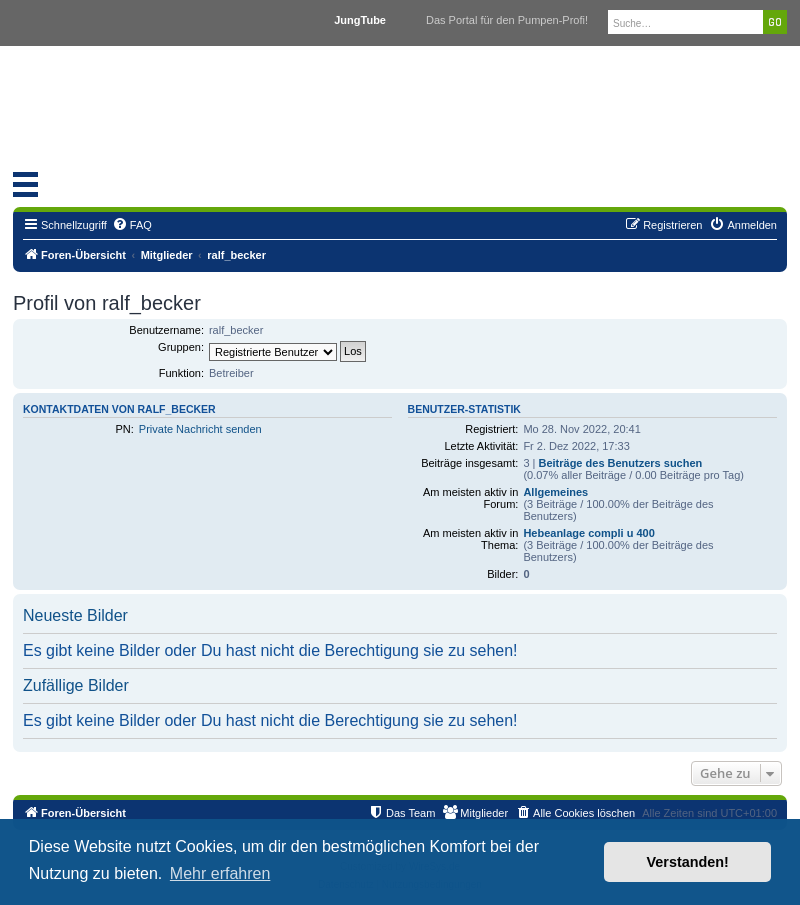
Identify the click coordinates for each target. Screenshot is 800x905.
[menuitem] (132, 225)
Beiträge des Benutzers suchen (620, 463)
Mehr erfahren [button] (220, 873)
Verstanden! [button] (688, 862)
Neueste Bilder (75, 615)
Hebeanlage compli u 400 (588, 533)
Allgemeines (555, 492)
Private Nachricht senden (200, 429)
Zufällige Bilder (76, 685)
